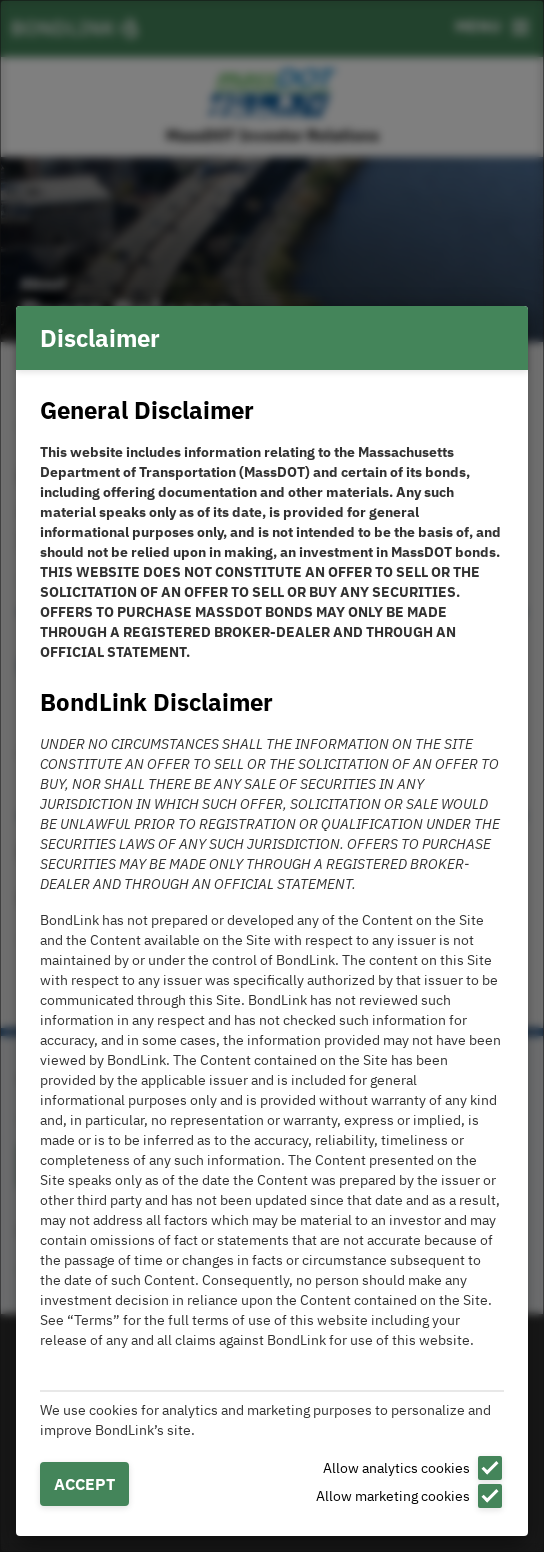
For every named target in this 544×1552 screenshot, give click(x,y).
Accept (84, 1484)
